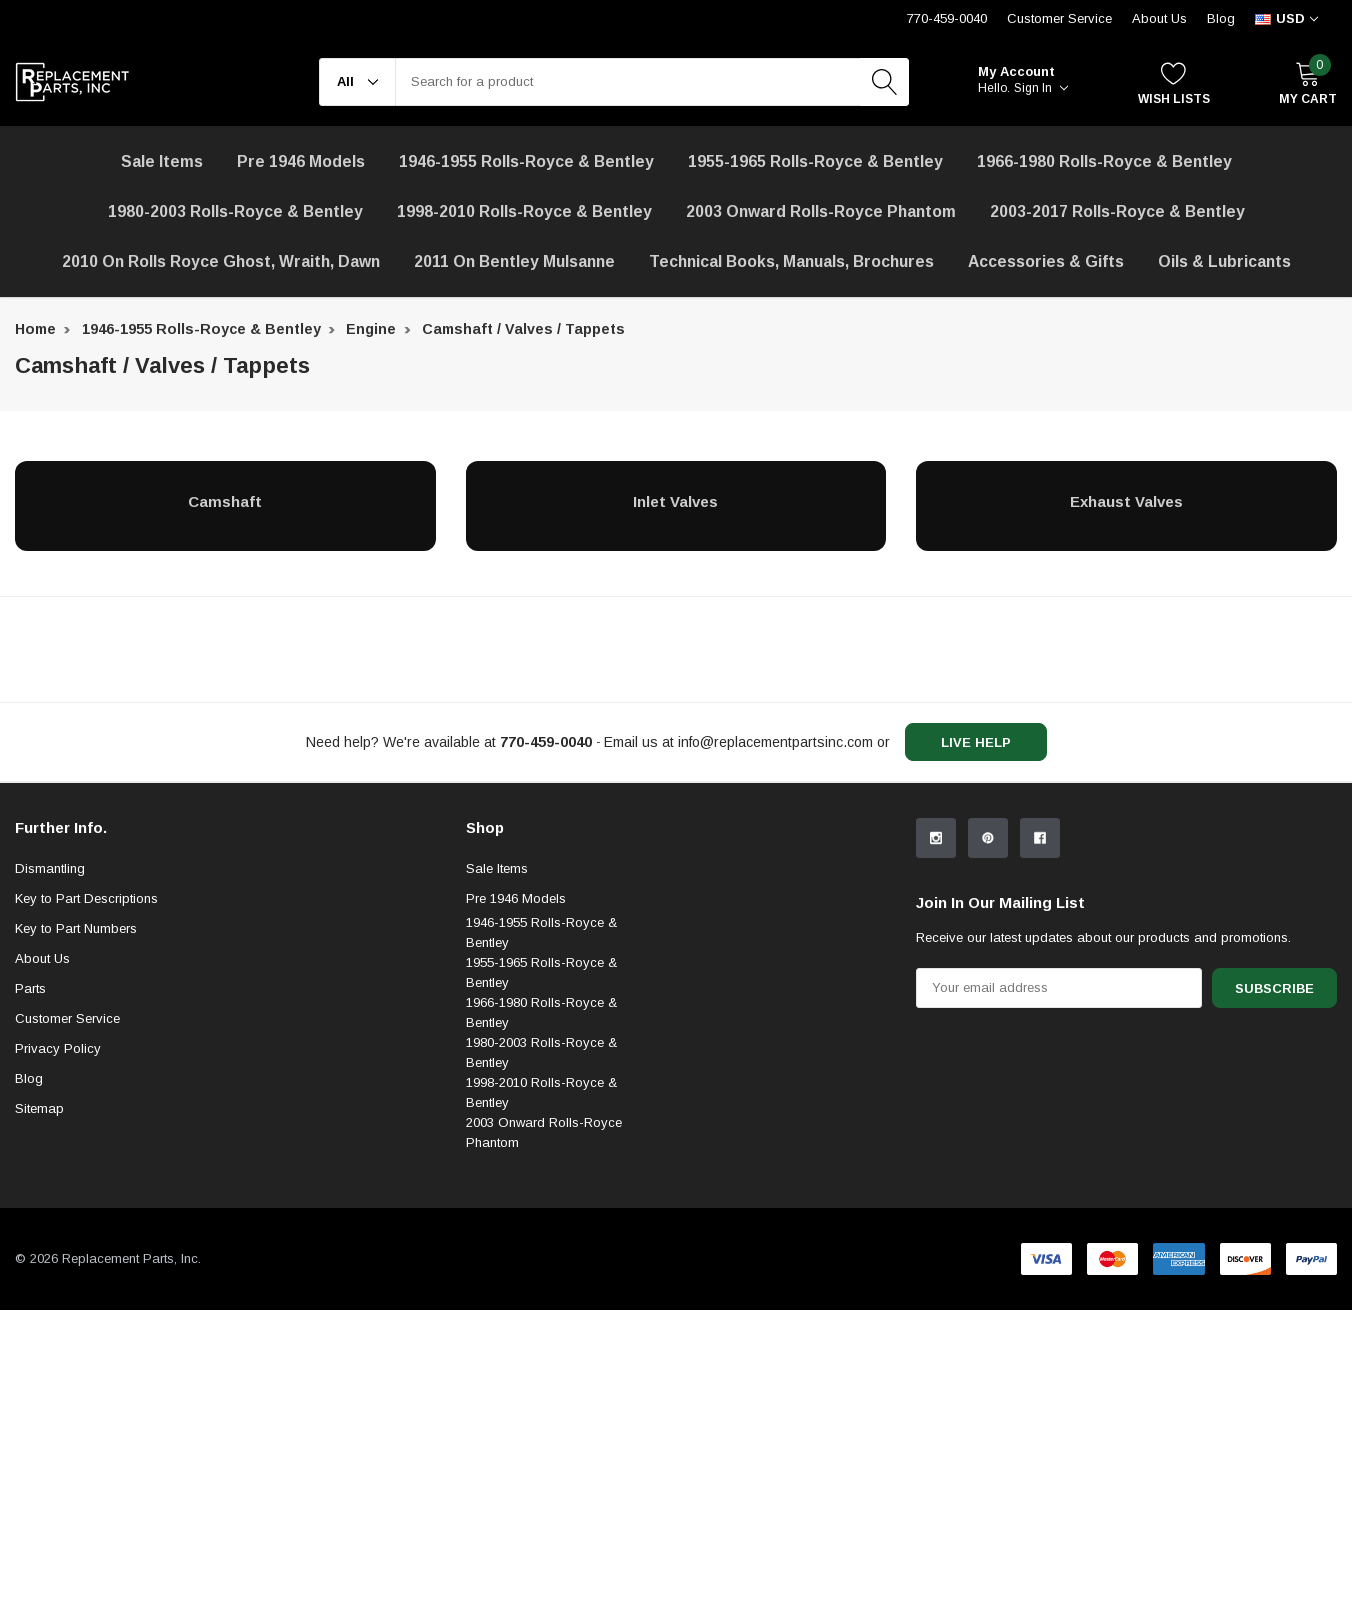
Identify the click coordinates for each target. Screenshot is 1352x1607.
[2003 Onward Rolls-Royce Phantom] (821, 212)
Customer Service (67, 1182)
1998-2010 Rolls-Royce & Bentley (524, 211)
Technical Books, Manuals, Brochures (791, 261)
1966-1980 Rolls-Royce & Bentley (1104, 161)
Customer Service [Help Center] (1059, 18)
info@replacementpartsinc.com (775, 742)
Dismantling (50, 1032)
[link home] (72, 82)
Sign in (1041, 88)
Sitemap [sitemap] (39, 1272)
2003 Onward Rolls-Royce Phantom (544, 1296)
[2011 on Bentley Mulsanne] (514, 262)
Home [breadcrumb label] (35, 329)
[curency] (1286, 19)
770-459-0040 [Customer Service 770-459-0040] (947, 18)
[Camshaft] (225, 501)
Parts (30, 1152)
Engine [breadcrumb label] (371, 329)
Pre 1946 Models (301, 161)
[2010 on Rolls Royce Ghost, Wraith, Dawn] (221, 262)
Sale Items (497, 1032)
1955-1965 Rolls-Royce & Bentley (815, 161)
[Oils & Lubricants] (1224, 262)
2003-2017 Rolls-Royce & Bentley (1117, 211)
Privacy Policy (58, 1212)
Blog (1221, 18)
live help (976, 742)
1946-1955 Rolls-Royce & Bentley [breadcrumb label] (201, 329)
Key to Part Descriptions (86, 1062)
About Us (1159, 18)
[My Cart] (1308, 82)
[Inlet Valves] (676, 501)
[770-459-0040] (546, 742)
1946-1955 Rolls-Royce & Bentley (526, 161)
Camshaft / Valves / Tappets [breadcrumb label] (523, 329)
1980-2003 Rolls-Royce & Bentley (235, 211)
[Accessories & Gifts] (1046, 262)
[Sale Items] (162, 162)
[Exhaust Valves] (1126, 501)
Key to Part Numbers (76, 1092)
